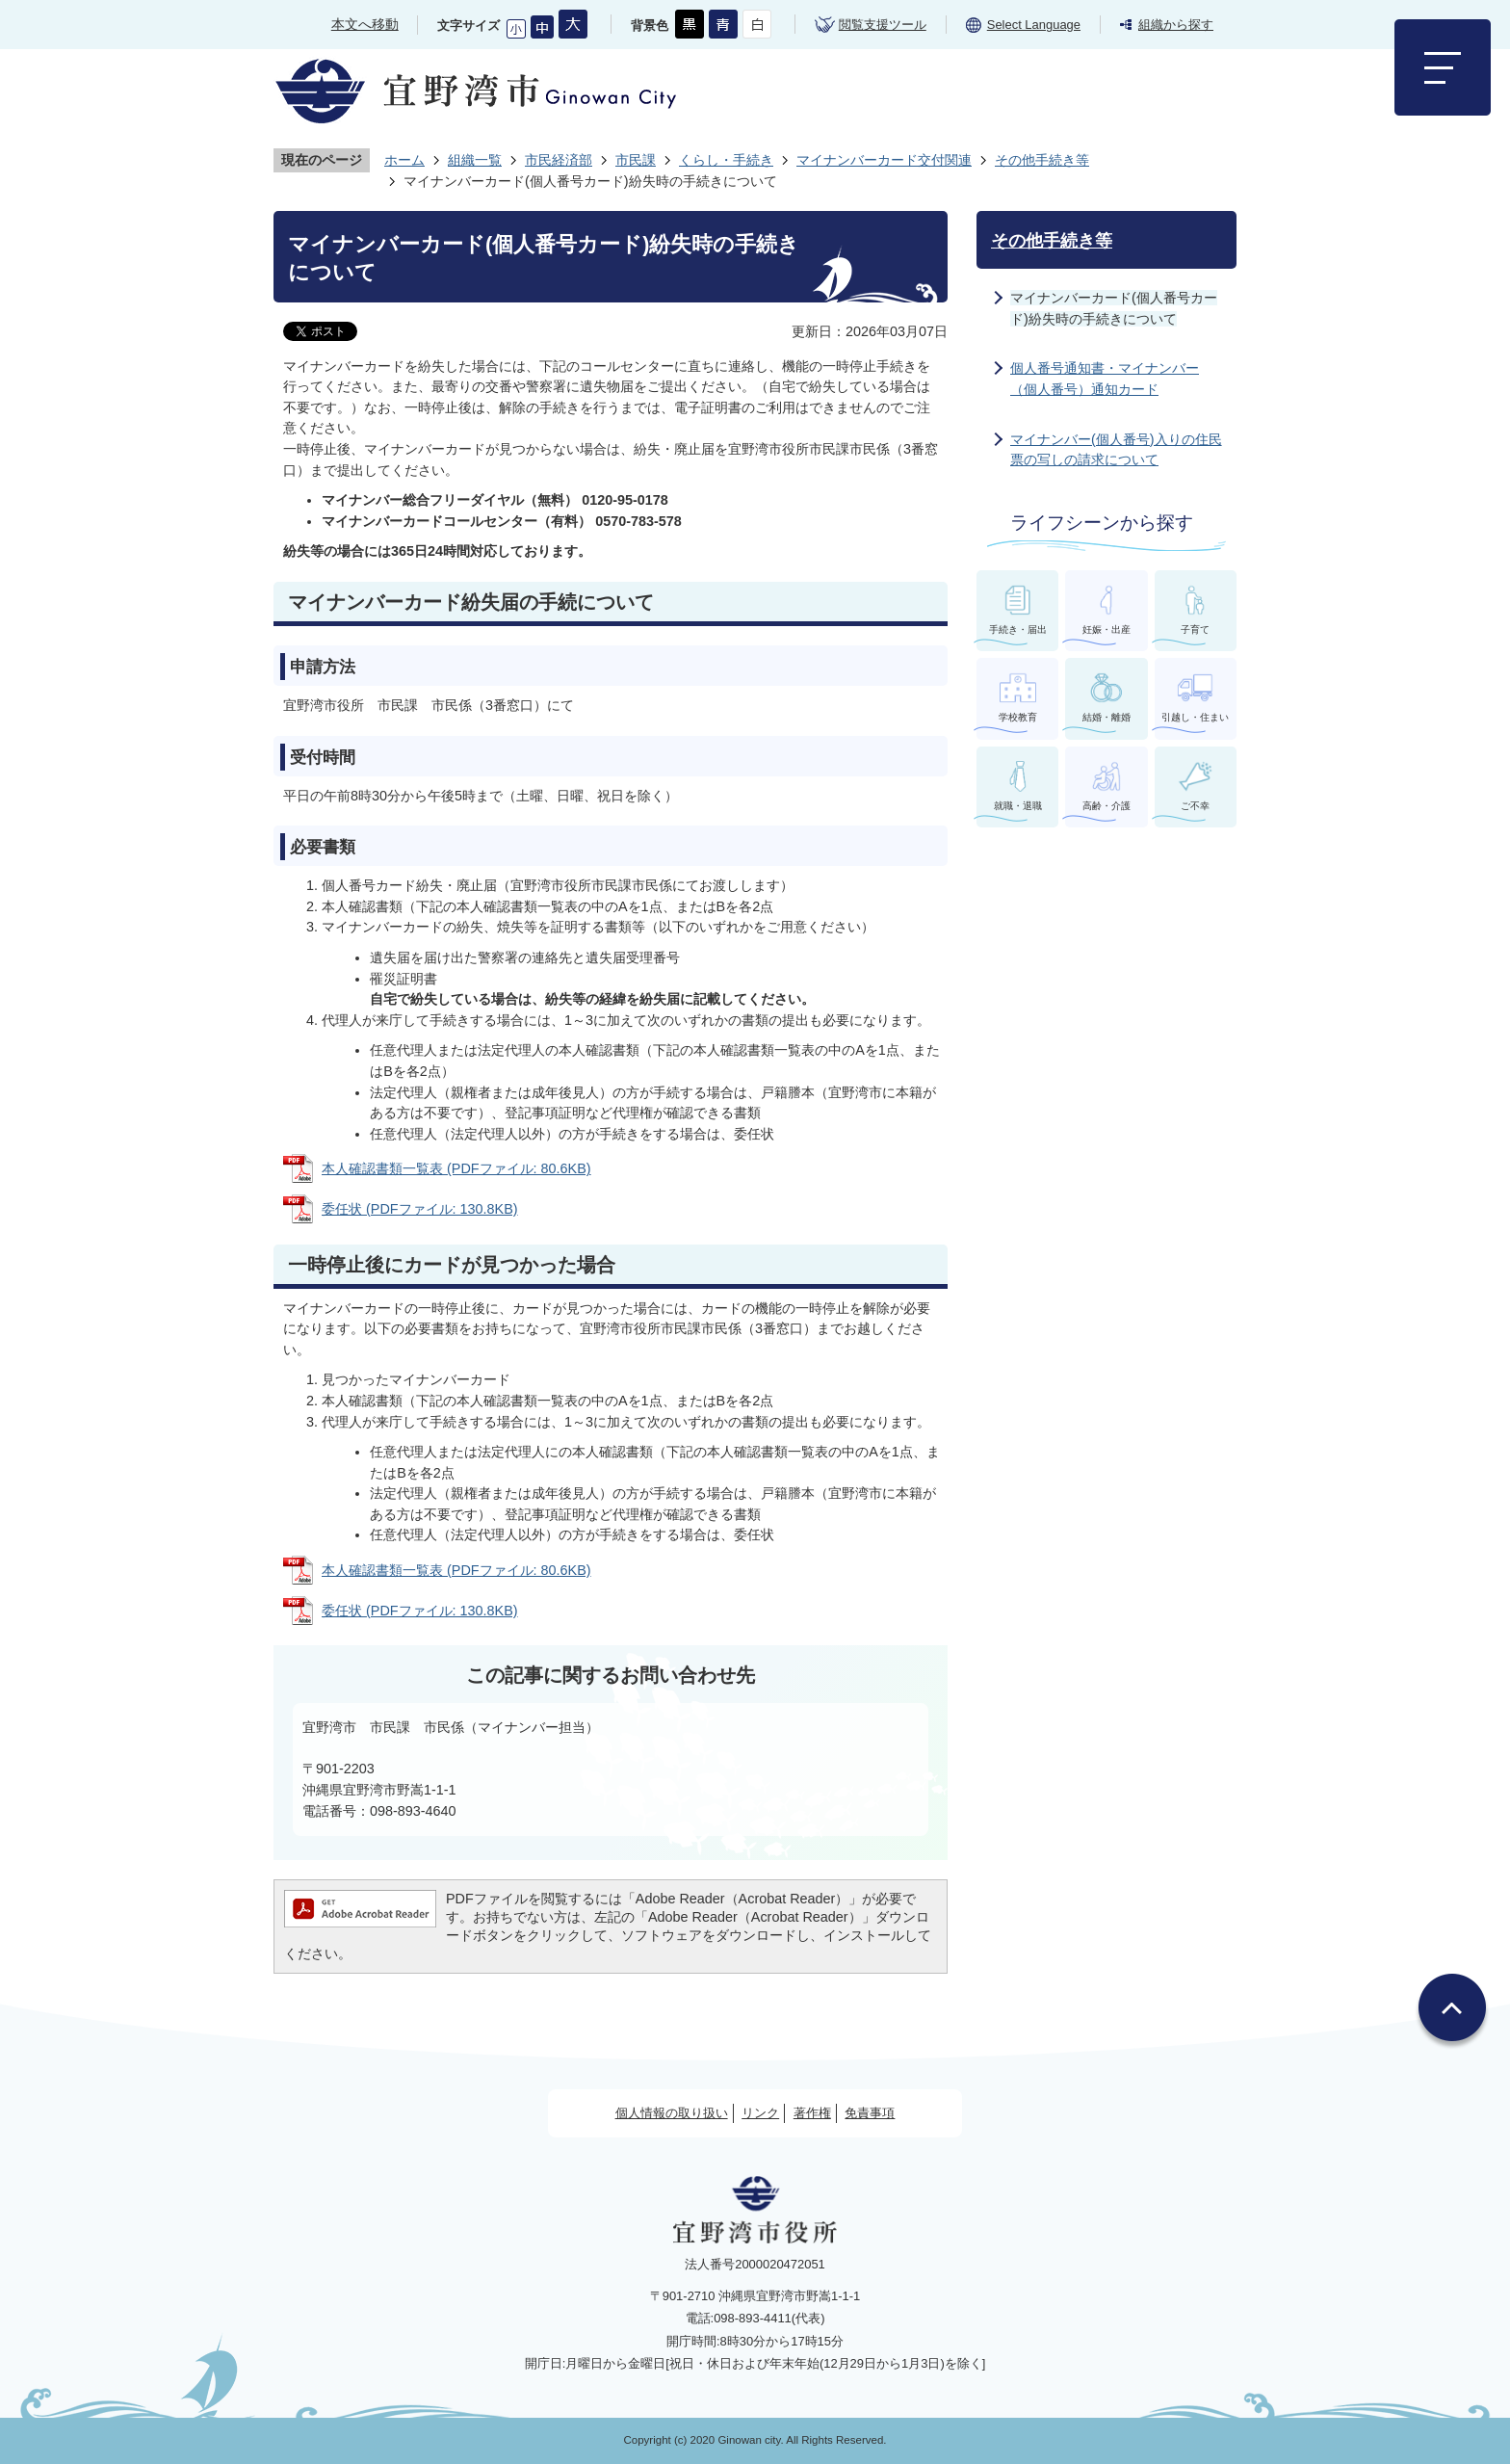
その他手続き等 (1042, 160)
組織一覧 (475, 160)
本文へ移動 (365, 24)
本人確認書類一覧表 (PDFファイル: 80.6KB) (456, 1168)
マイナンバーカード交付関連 (884, 160)
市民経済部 (558, 160)
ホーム (404, 160)
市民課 (635, 160)
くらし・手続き (726, 160)
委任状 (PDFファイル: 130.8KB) (420, 1209)
